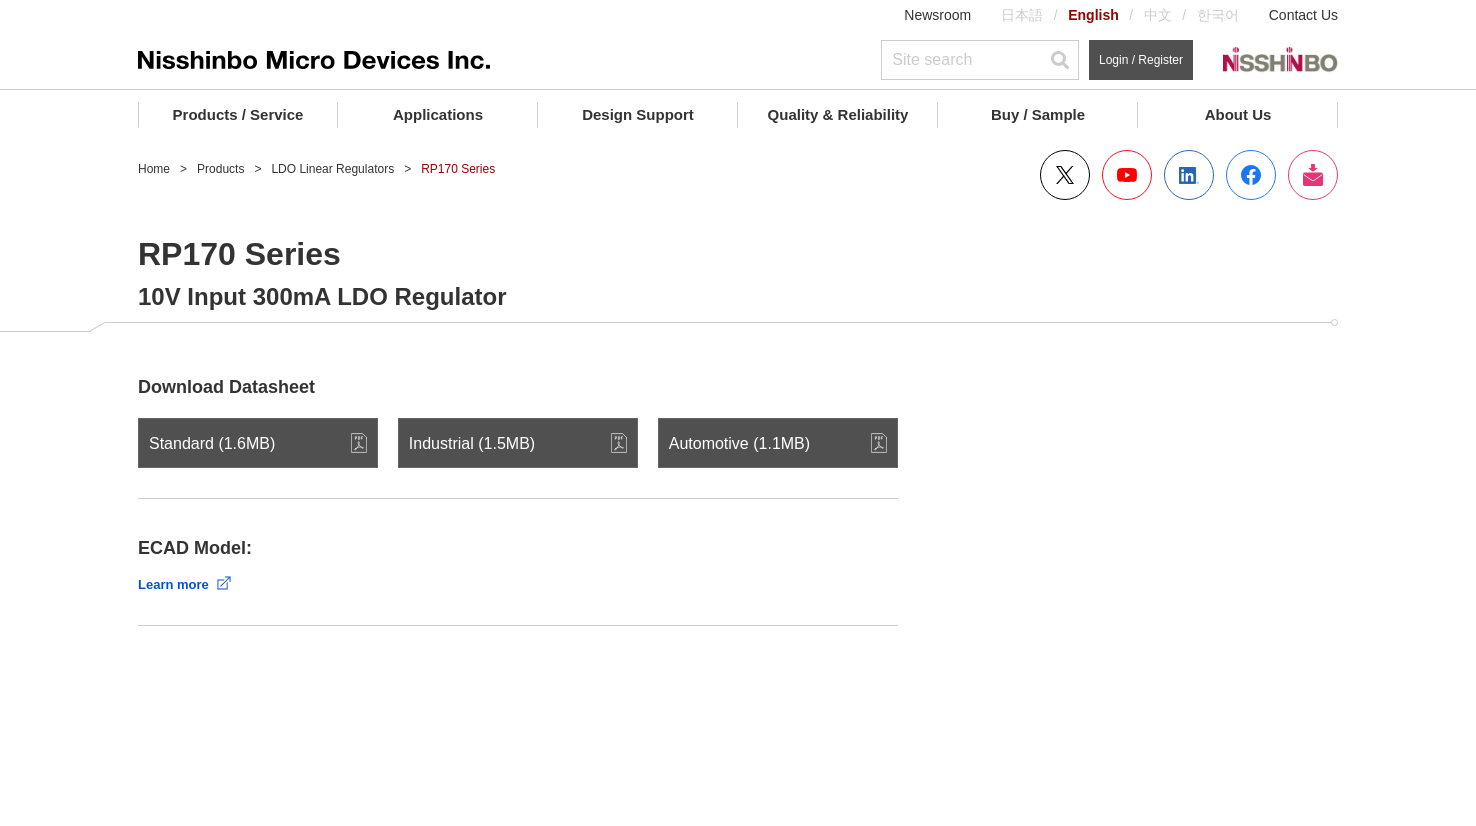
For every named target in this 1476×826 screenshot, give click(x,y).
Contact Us (1303, 15)
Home (154, 169)
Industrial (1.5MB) (472, 443)
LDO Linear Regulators (332, 169)
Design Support (638, 114)
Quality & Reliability (838, 114)
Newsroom (937, 15)
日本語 (1022, 15)
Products (220, 169)
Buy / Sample (1038, 114)
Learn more (173, 584)
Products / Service (238, 114)
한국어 (1218, 15)
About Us (1238, 114)
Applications (438, 114)
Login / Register (1141, 60)
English (1093, 15)
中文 (1158, 15)
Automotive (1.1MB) (739, 443)
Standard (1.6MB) (212, 443)
